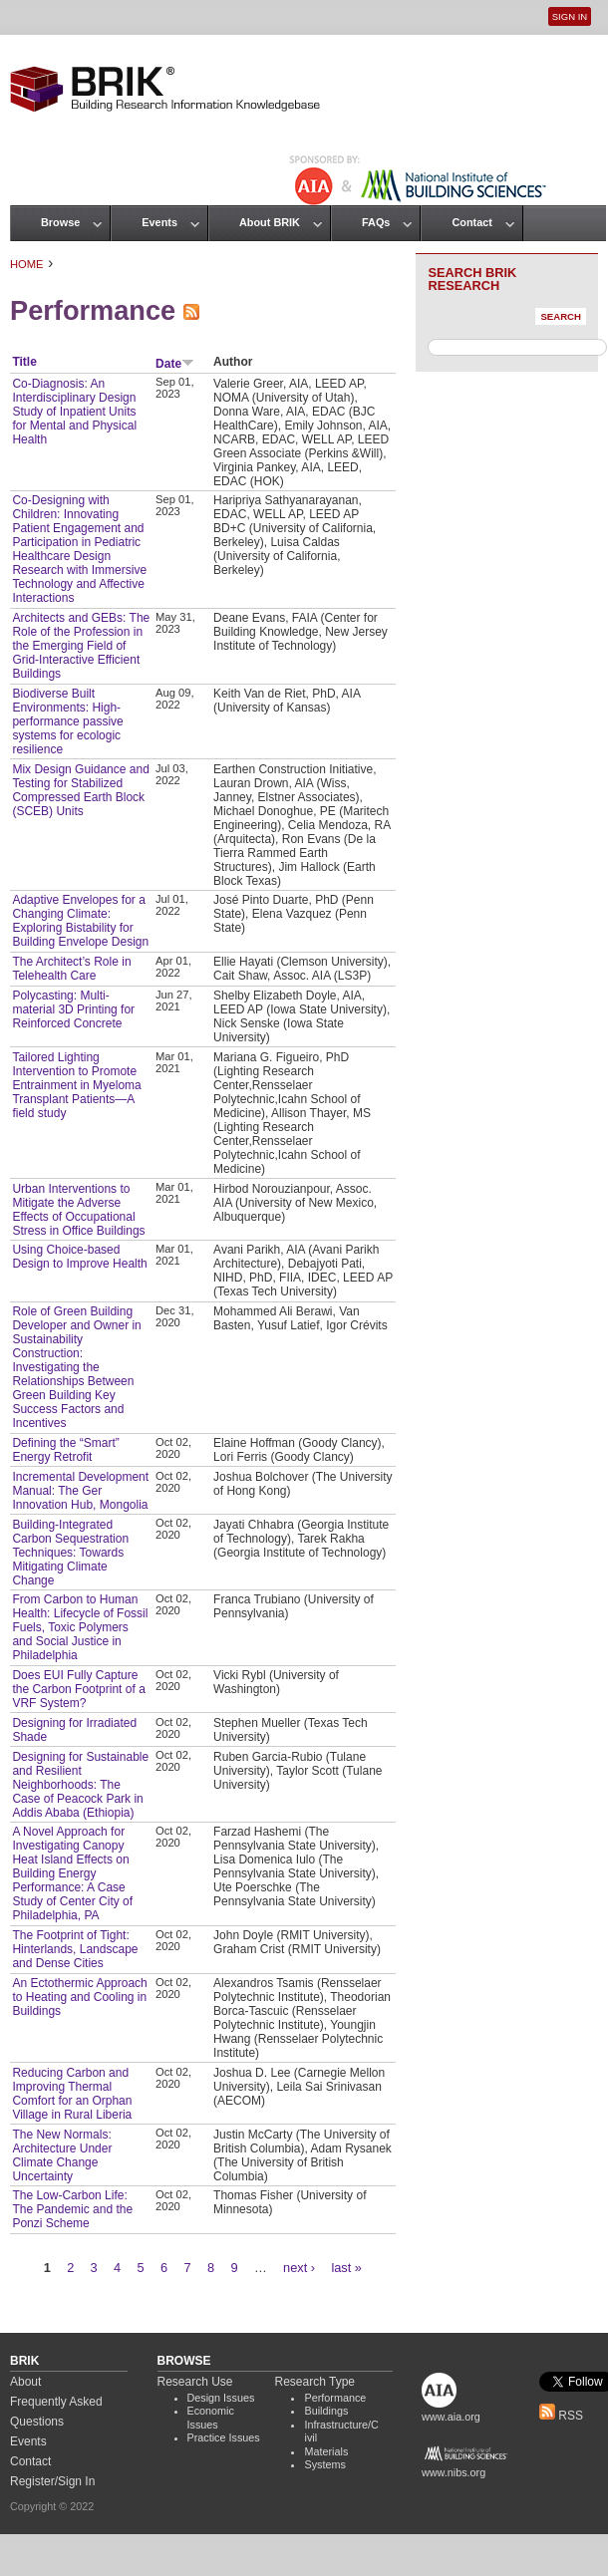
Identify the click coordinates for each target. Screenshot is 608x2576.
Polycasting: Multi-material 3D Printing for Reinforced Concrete (73, 1009)
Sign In (569, 16)
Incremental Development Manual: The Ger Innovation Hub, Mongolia (80, 1491)
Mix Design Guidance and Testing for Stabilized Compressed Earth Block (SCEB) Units (80, 790)
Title (24, 362)
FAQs (376, 222)
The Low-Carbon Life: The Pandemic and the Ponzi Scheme (72, 2209)
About (25, 2382)
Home (27, 264)
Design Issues (221, 2398)
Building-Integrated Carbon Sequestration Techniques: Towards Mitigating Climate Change (70, 1552)
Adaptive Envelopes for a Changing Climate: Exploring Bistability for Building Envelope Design (80, 921)
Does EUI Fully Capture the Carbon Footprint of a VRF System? (78, 1689)
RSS (561, 2416)
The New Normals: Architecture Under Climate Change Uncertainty (62, 2155)
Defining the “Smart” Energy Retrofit (65, 1450)
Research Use (195, 2382)
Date (174, 364)
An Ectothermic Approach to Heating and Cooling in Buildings (79, 1997)
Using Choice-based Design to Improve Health (79, 1257)
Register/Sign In (52, 2481)
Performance (335, 2398)
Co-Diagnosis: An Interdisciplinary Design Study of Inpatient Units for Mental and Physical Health (74, 411)
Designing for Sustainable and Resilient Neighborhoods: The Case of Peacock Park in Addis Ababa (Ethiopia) (80, 1785)
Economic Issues (210, 2418)
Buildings (326, 2411)
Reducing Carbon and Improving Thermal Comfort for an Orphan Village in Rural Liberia (72, 2094)
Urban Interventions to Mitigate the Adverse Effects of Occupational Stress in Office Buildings (78, 1210)
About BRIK (269, 222)
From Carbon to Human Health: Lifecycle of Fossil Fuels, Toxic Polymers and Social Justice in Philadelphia (80, 1627)
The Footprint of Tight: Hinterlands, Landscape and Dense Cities (75, 1949)
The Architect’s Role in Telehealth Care (71, 969)
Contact (471, 222)
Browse (60, 222)
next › (299, 2267)
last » (346, 2267)
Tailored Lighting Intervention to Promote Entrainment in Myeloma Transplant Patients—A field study (76, 1085)
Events (159, 222)
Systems (324, 2464)
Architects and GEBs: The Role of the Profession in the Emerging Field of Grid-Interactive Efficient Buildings (81, 646)
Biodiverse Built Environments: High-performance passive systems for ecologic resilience (67, 721)
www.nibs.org (453, 2472)
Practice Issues (223, 2437)
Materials (326, 2451)
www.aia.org (451, 2417)
